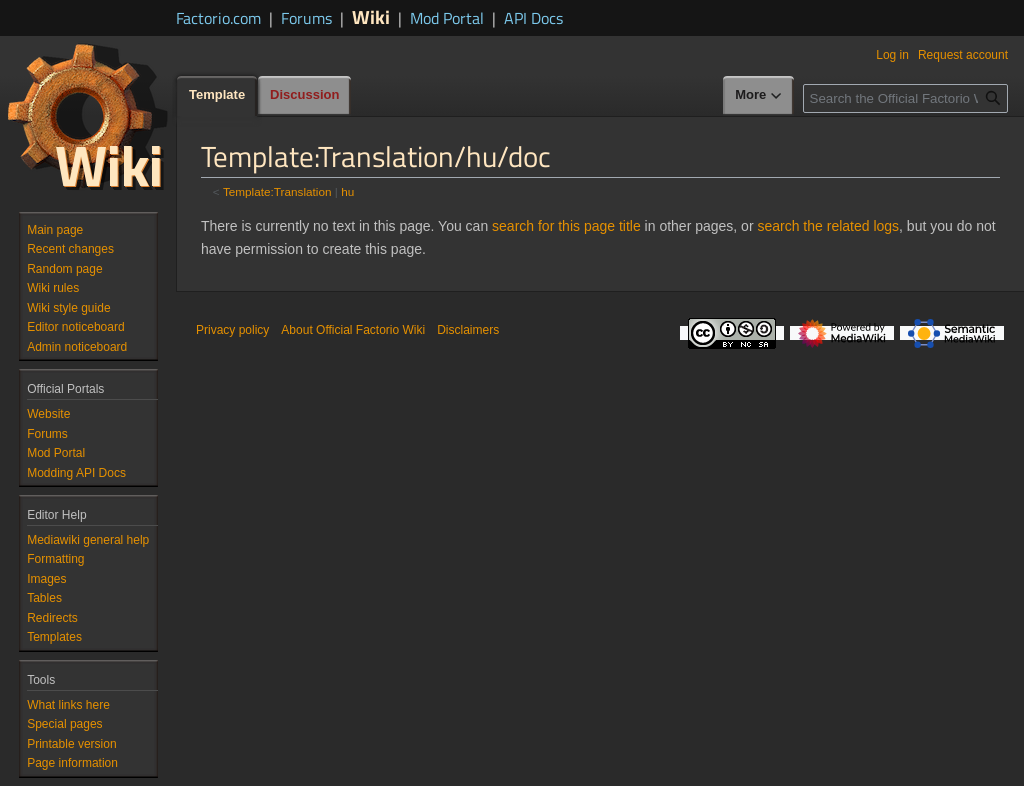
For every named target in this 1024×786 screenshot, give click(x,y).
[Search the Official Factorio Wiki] (905, 98)
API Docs (533, 18)
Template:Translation (277, 191)
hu (347, 191)
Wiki (371, 16)
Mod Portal (447, 18)
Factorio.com (218, 18)
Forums (306, 18)
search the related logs (828, 226)
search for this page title (566, 226)
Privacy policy (232, 330)
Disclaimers (468, 330)
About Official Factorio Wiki (353, 330)
